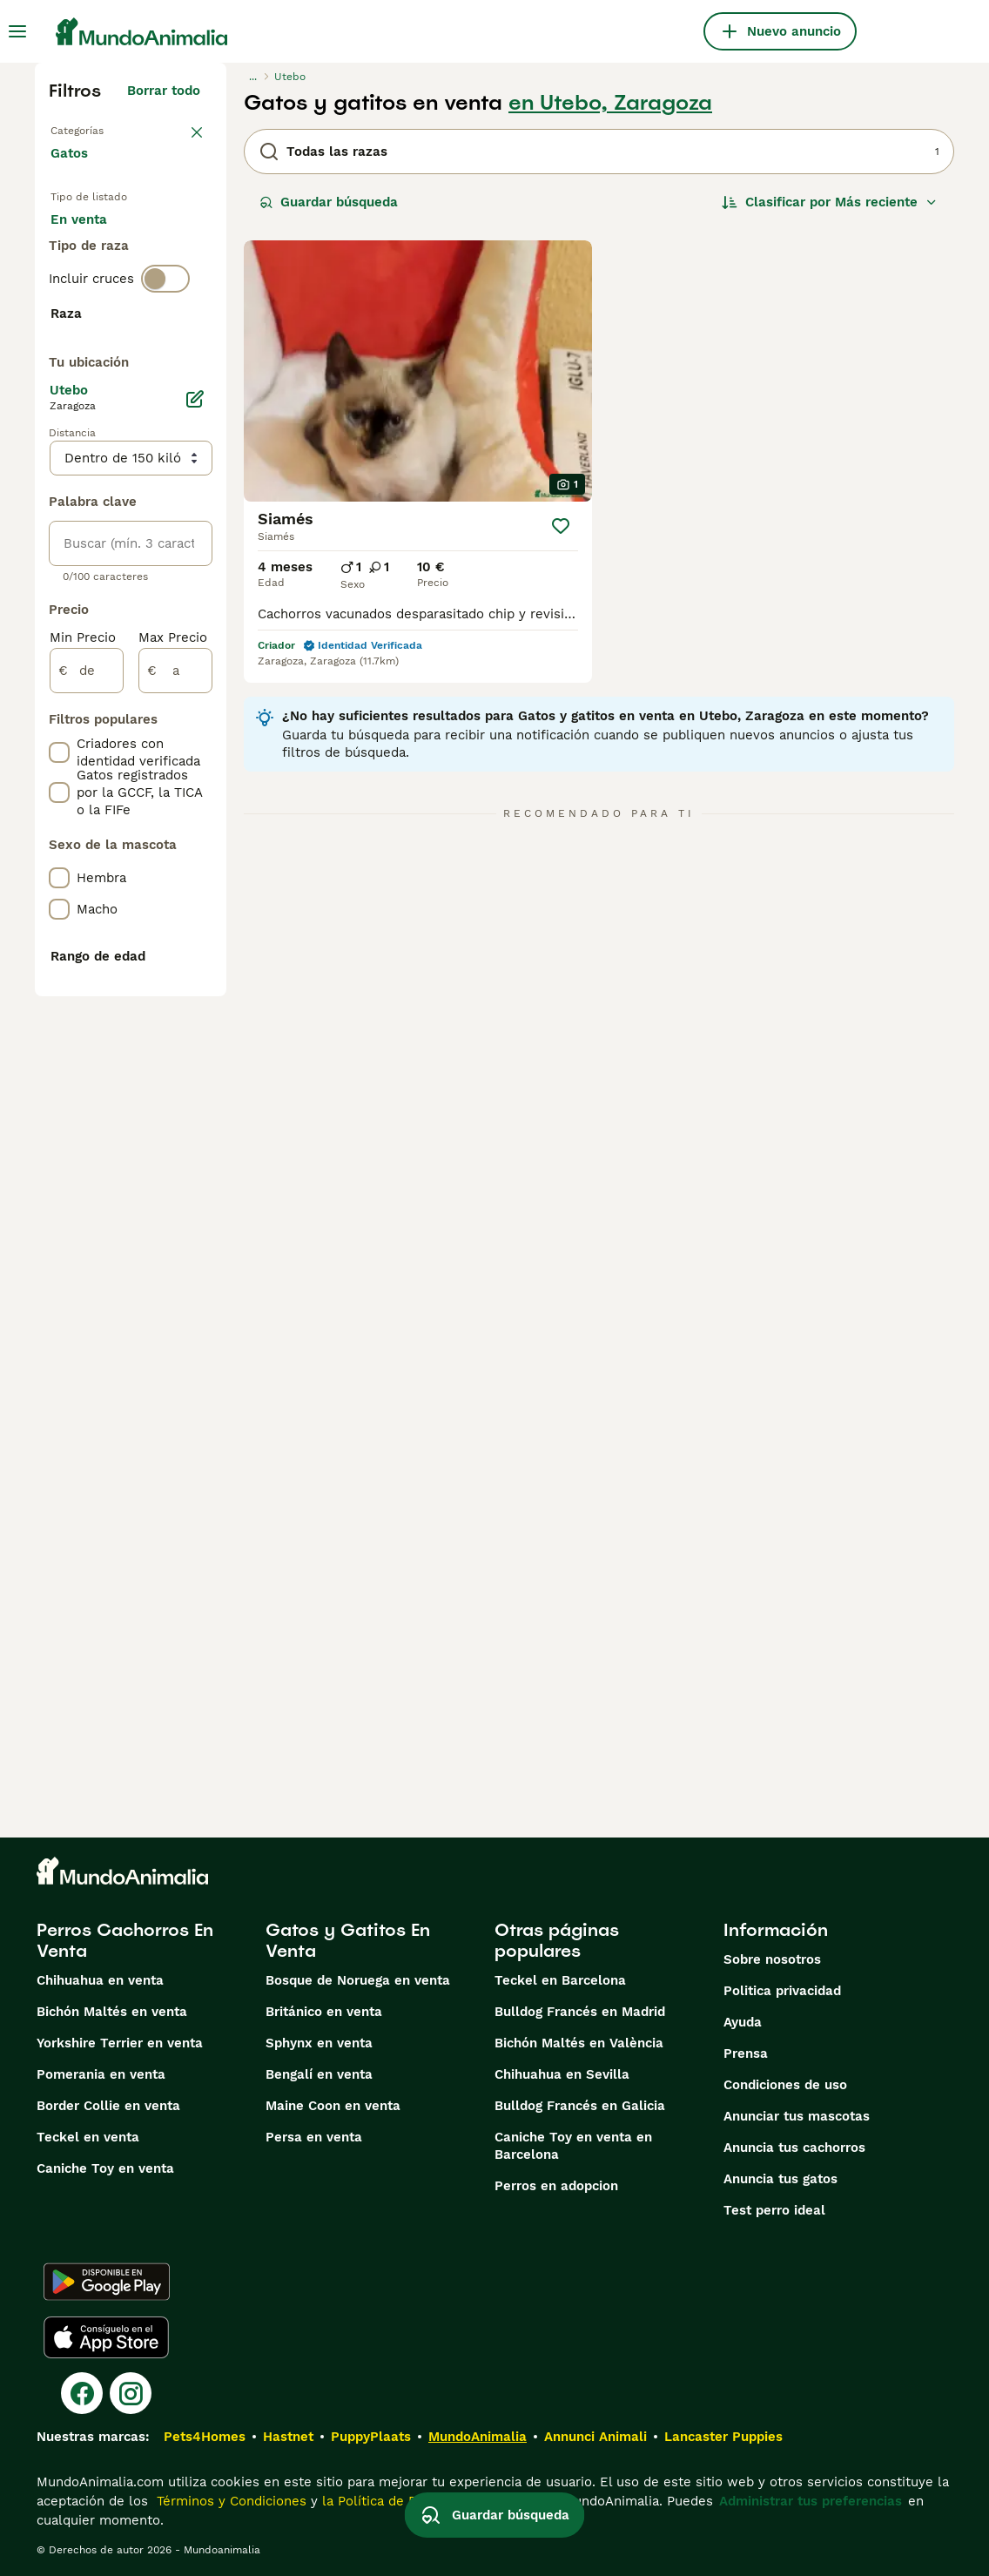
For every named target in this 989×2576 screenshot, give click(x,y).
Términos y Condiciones (229, 2501)
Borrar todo (163, 90)
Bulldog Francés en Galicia (579, 2106)
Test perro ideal (774, 2210)
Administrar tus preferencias (810, 2501)
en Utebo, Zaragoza (610, 103)
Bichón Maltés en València (578, 2043)
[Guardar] (560, 526)
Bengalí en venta (319, 2074)
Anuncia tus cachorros (794, 2147)
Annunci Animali (595, 2437)
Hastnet (288, 2437)
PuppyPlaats (371, 2437)
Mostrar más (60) (156, 829)
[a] (175, 1172)
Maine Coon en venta (333, 2106)
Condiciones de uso (785, 2085)
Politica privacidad (782, 1991)
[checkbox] (59, 517)
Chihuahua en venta (100, 1980)
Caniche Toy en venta (105, 2168)
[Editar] (195, 900)
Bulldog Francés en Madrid (579, 2012)
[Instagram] (130, 2393)
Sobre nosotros (772, 1959)
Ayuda (742, 2022)
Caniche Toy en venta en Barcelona (573, 2145)
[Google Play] (107, 2282)
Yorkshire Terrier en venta (120, 2043)
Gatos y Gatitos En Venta (348, 1940)
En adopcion (103, 292)
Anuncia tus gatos (780, 2179)
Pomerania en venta (101, 2074)
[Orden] (829, 202)
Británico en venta (324, 2012)
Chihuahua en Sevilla (561, 2074)
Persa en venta (314, 2137)
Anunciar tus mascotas (796, 2116)
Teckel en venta (88, 2137)
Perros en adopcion (556, 2186)
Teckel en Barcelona (560, 1980)
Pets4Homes (205, 2437)
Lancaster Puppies (723, 2437)
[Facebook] (82, 2393)
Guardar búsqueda (328, 202)
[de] (87, 1172)
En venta (92, 251)
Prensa (745, 2053)
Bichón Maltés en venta (112, 2012)
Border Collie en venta (108, 2106)
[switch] (165, 401)
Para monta (101, 334)
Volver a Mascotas (109, 129)
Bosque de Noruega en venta (358, 1980)
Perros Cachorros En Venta (125, 1940)
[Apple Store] (106, 2337)
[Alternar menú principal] (17, 31)
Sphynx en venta (319, 2043)
